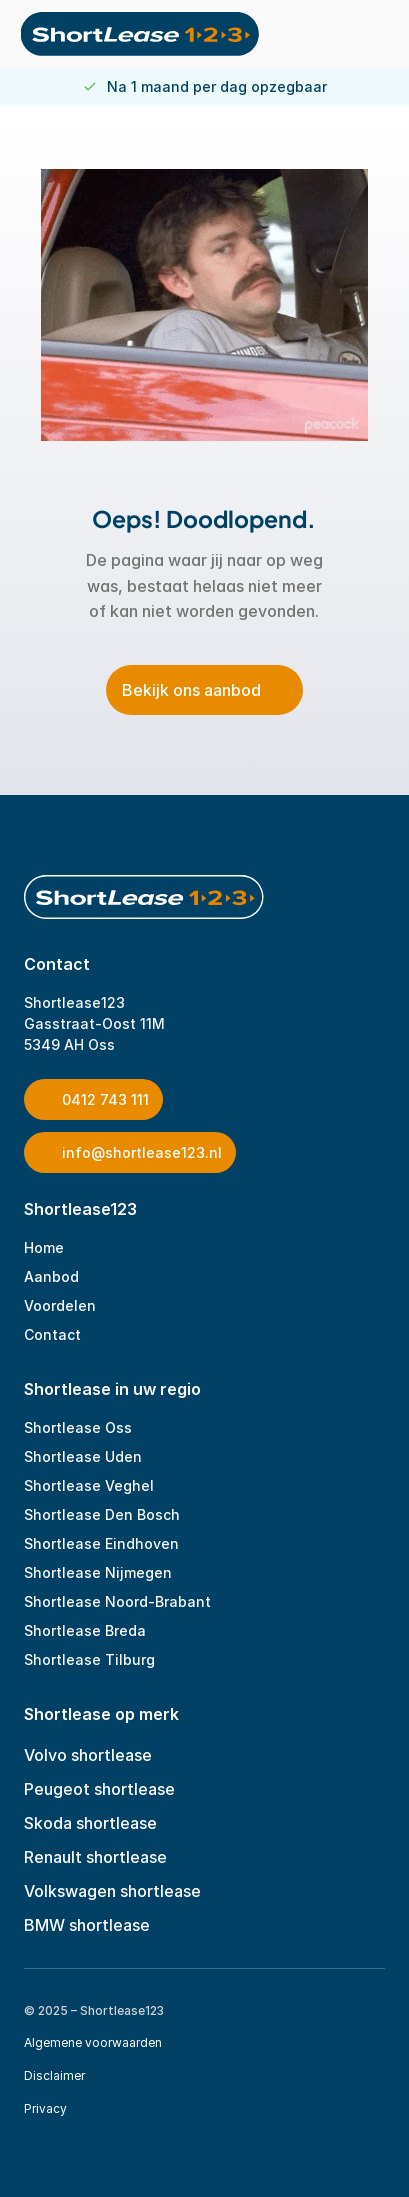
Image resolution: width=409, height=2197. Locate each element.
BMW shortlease (87, 1925)
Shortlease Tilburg (89, 1659)
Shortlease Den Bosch (102, 1514)
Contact (52, 1334)
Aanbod (51, 1276)
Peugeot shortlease (99, 1789)
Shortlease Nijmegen (98, 1572)
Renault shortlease (95, 1857)
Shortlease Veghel (89, 1485)
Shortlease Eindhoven (101, 1543)
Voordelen (60, 1305)
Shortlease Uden (83, 1456)
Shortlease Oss (78, 1427)
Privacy (45, 2108)
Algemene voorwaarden (93, 2042)
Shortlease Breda (85, 1630)
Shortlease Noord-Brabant (117, 1601)
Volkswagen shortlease (112, 1891)
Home (44, 1247)
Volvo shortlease (88, 1755)
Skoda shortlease (90, 1823)
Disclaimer (54, 2075)
